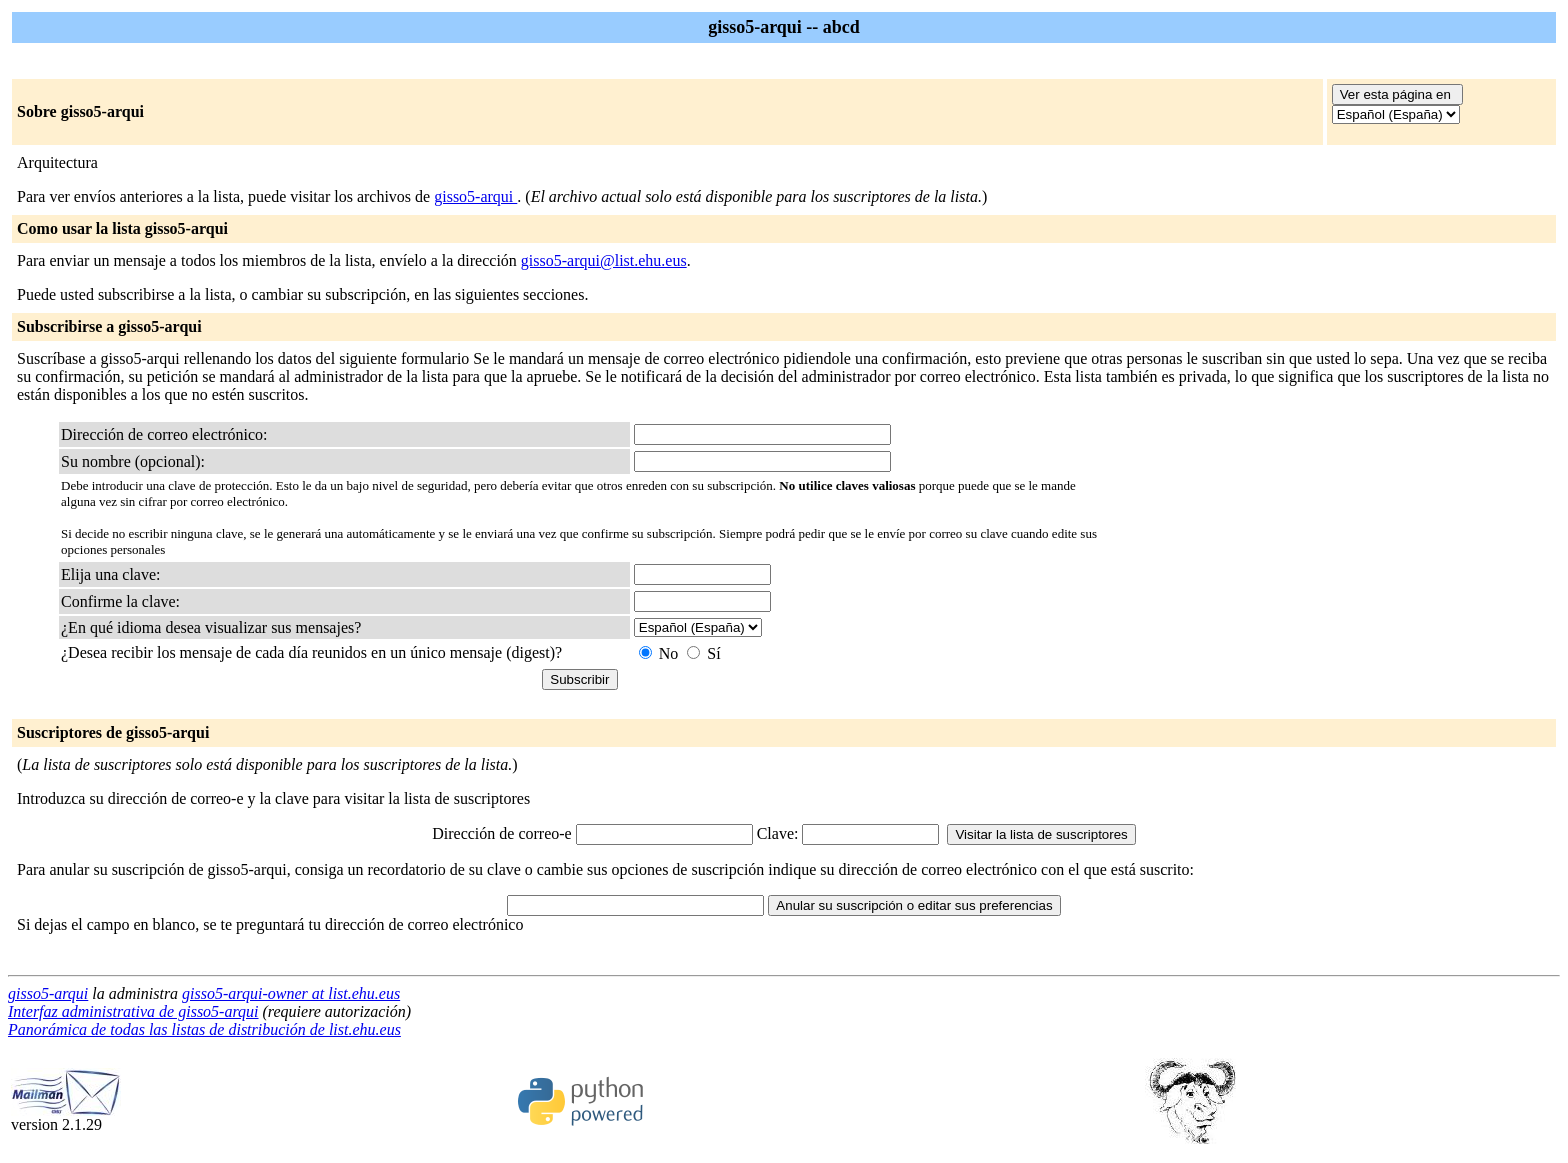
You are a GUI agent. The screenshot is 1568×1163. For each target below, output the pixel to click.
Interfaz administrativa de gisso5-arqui (133, 1011)
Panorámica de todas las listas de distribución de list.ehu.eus (204, 1029)
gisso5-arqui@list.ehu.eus (604, 260)
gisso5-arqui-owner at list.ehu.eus (291, 993)
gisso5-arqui (475, 196)
